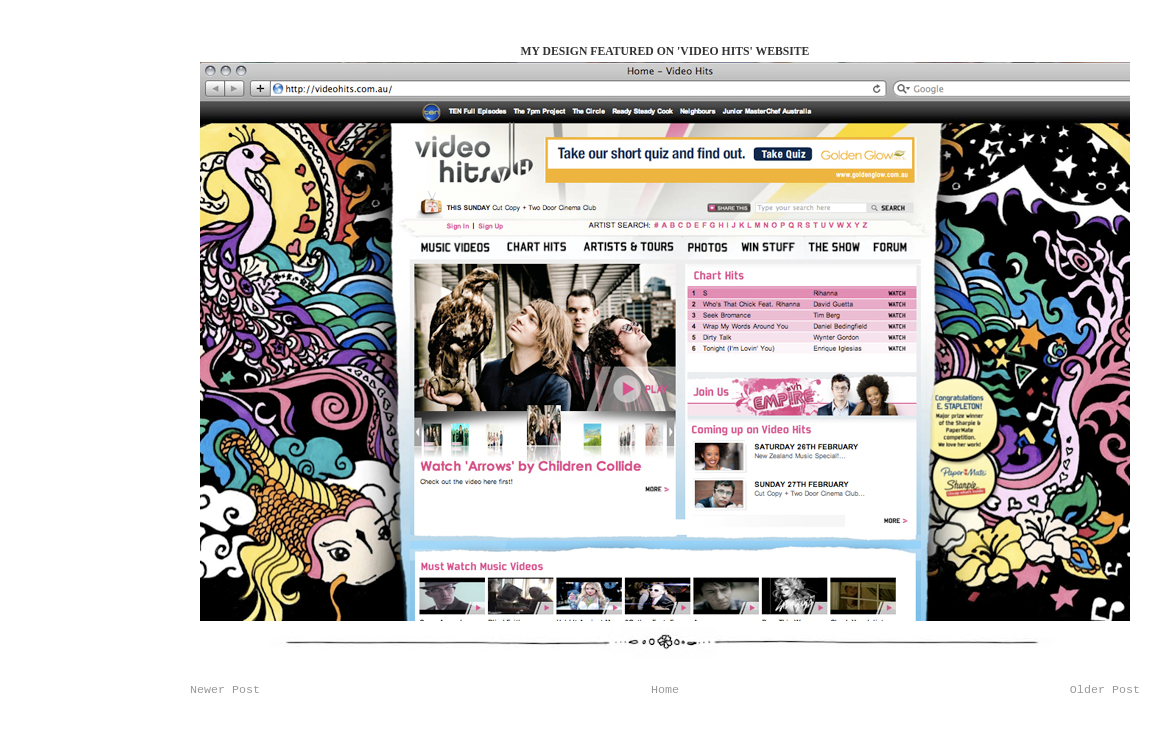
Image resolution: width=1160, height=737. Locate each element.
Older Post (1105, 690)
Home (665, 690)
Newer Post (225, 690)
